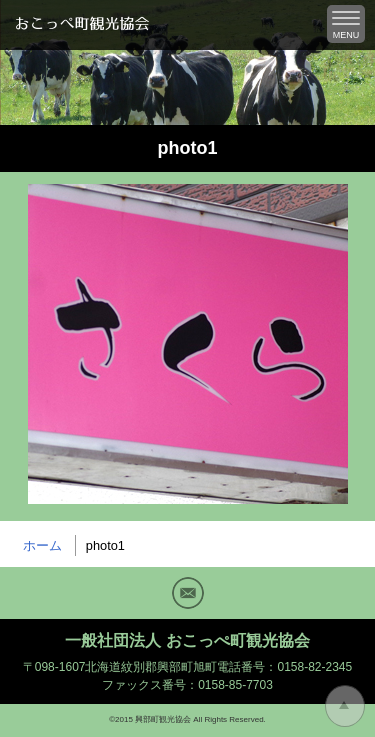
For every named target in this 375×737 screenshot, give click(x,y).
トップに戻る (345, 706)
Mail (188, 593)
